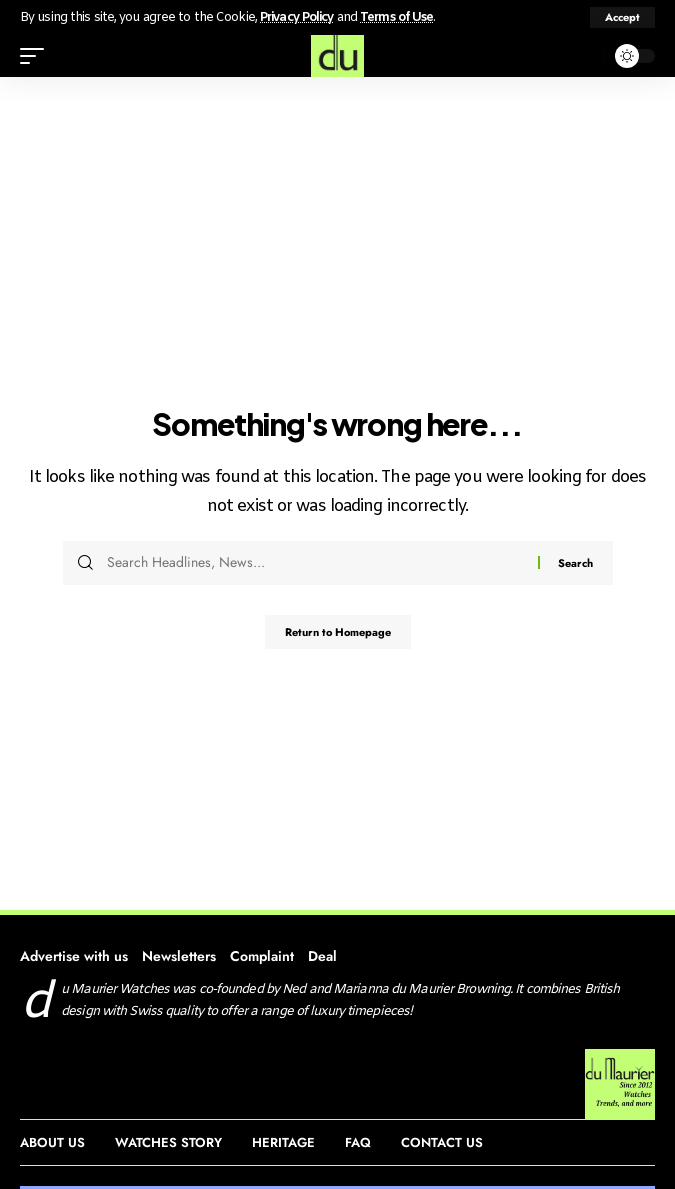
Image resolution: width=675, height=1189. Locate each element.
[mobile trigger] (37, 56)
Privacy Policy (297, 17)
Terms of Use (396, 17)
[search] (584, 56)
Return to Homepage (338, 632)
